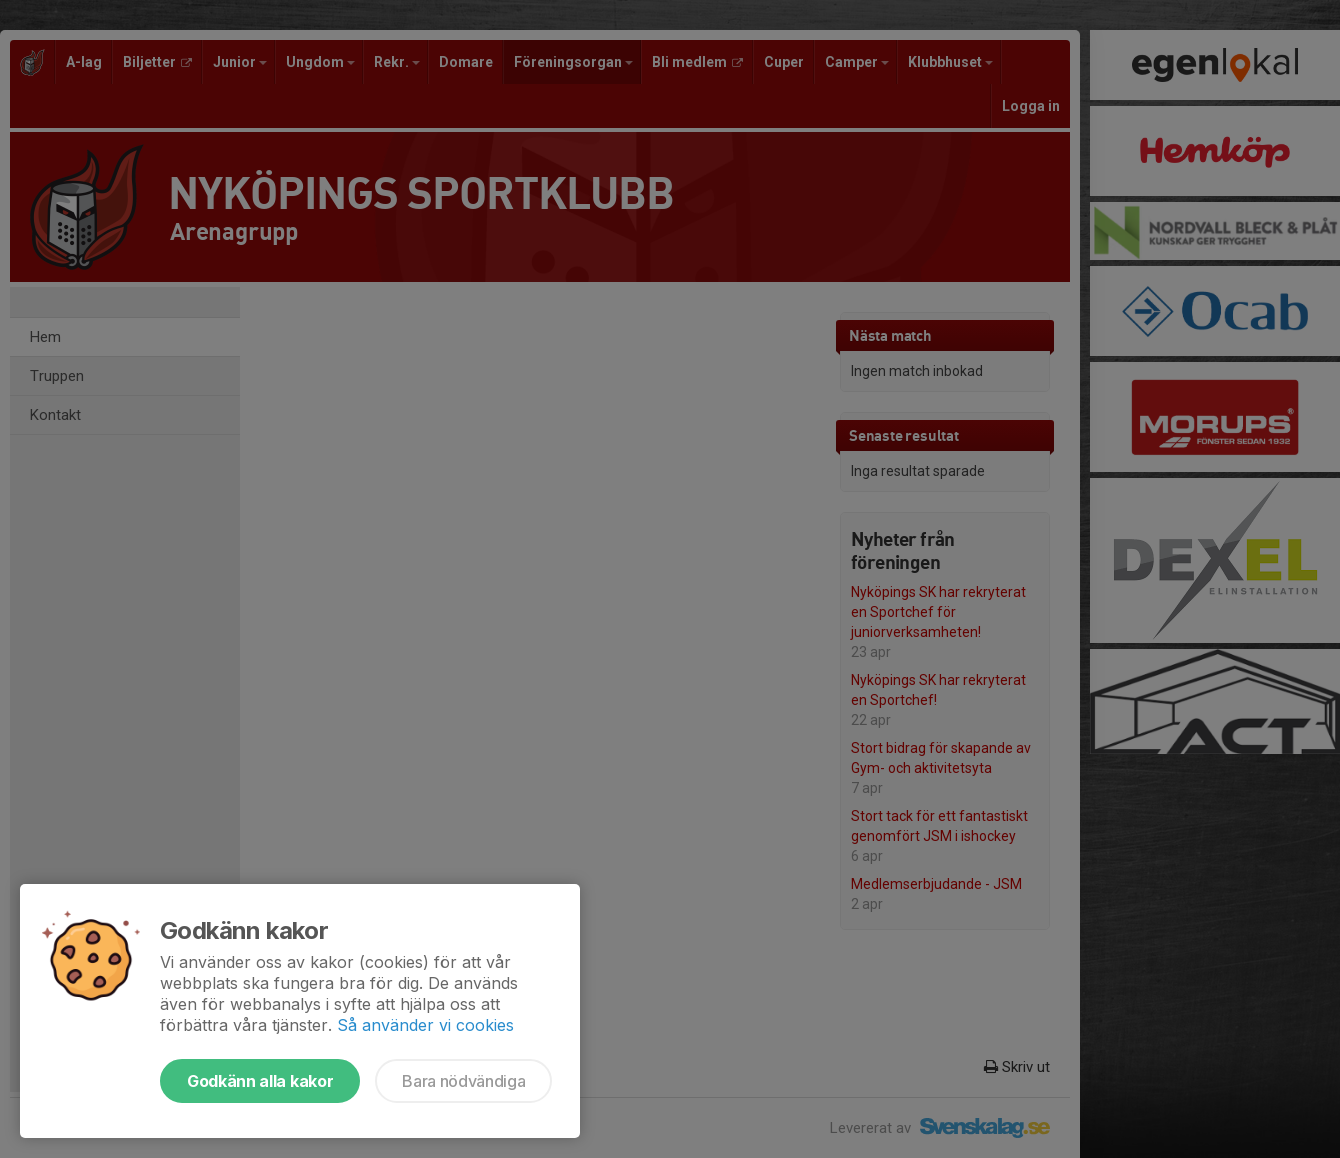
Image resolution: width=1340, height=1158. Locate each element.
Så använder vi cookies (425, 1025)
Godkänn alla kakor (260, 1081)
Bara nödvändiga (463, 1081)
